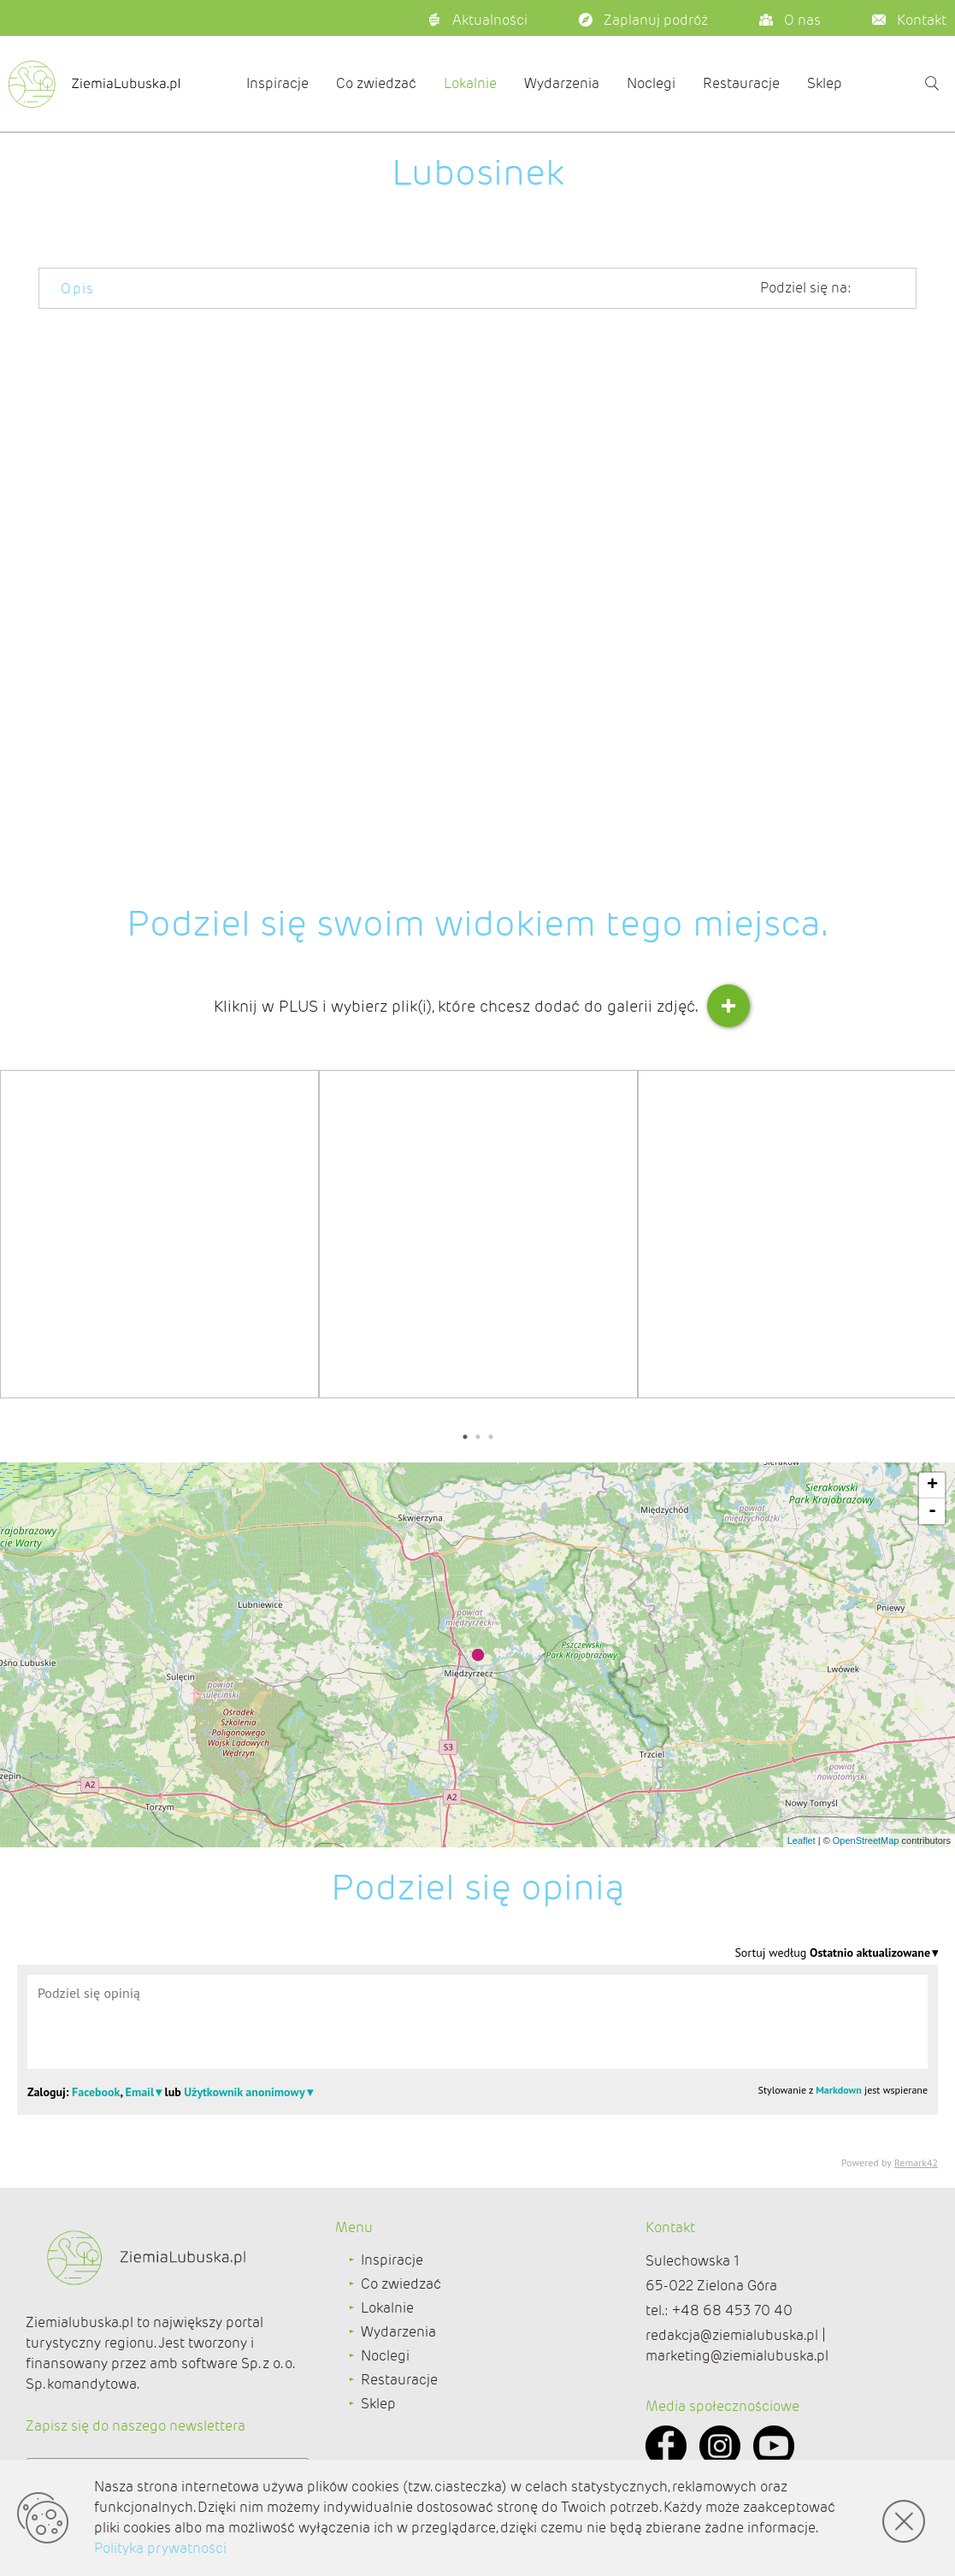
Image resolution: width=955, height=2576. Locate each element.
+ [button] (932, 1485)
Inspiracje (277, 83)
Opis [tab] (78, 289)
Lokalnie (470, 83)
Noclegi (651, 83)
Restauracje (741, 83)
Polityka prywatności (160, 2548)
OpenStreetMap (866, 1840)
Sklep (824, 83)
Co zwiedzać (376, 83)
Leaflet (801, 1840)
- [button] (932, 1511)
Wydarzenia (561, 83)
